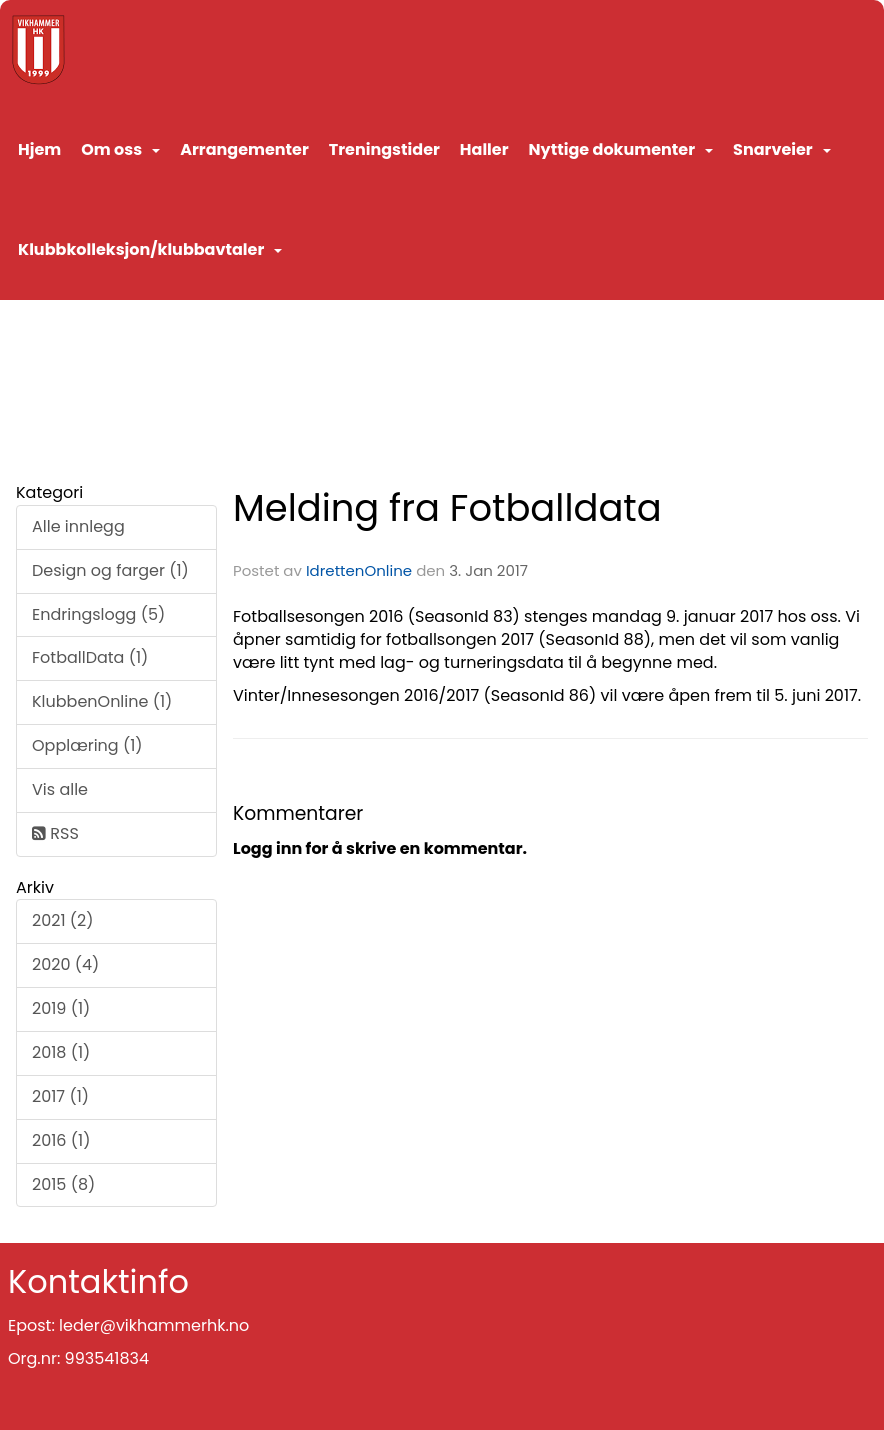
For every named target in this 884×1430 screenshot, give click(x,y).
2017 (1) (60, 1096)
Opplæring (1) (87, 745)
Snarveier (782, 149)
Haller (484, 149)
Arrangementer (244, 149)
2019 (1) (61, 1008)
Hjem (39, 149)
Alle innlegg (78, 526)
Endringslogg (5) (98, 614)
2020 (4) (65, 964)
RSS (55, 833)
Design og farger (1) (110, 570)
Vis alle (60, 789)
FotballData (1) (90, 657)
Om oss (120, 149)
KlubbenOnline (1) (102, 701)
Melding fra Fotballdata (447, 508)
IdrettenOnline (361, 570)
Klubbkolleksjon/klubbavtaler (150, 249)
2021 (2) (63, 920)
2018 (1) (61, 1052)
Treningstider (384, 149)
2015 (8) (63, 1184)
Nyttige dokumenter (621, 149)
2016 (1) (61, 1140)
